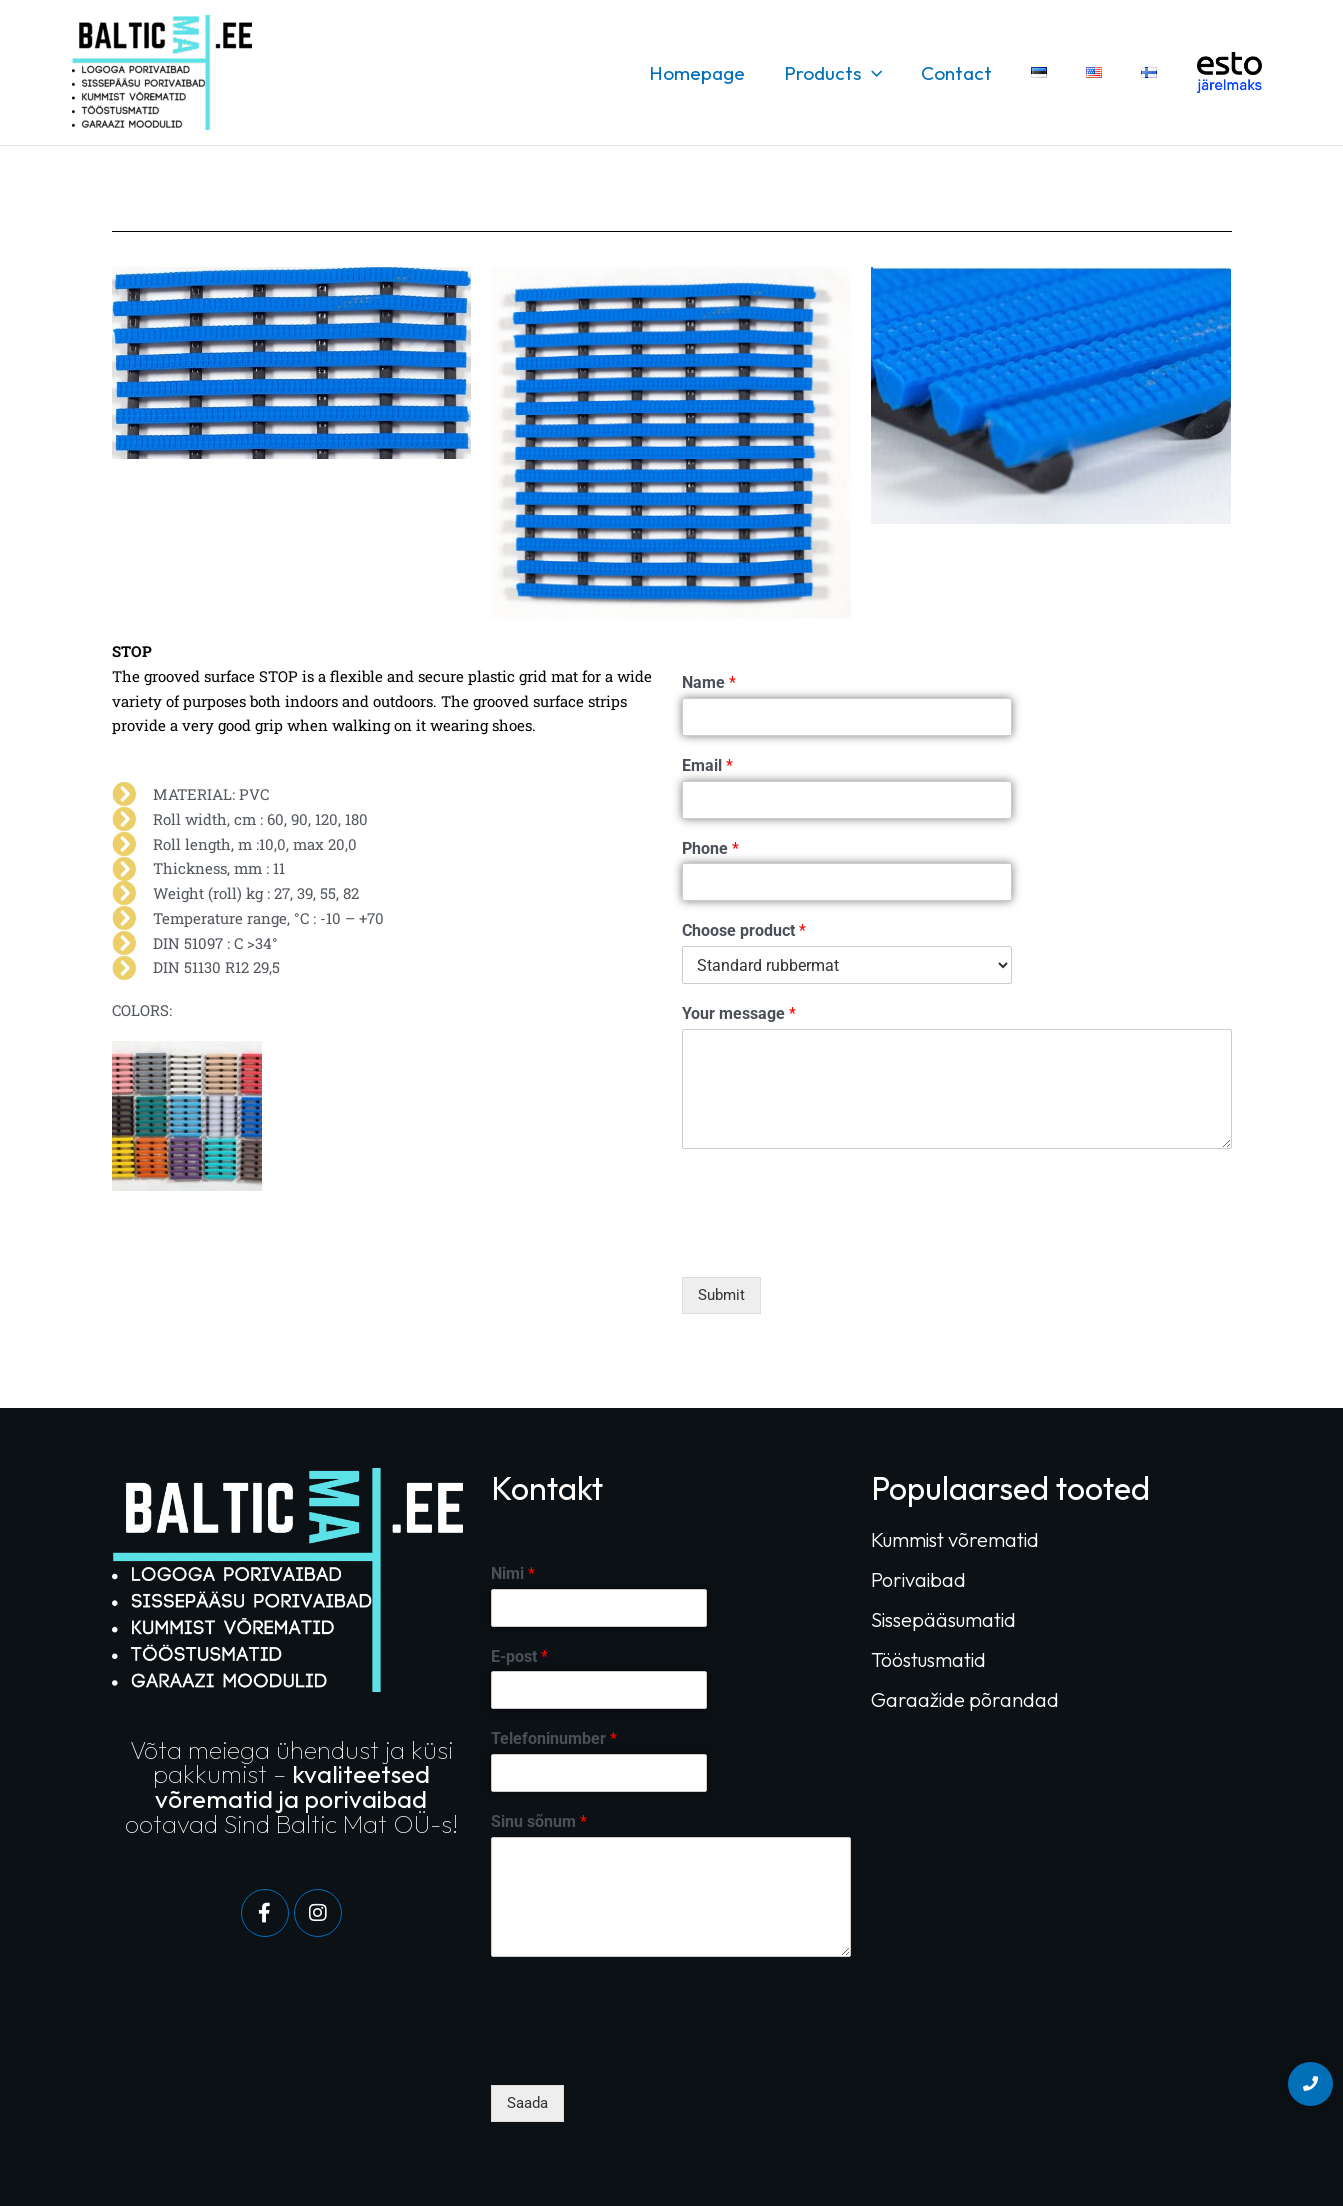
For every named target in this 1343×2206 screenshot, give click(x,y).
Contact (960, 73)
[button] (875, 73)
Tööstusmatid (928, 1659)
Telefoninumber (554, 1738)
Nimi (513, 1573)
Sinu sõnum (539, 1821)
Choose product (744, 930)
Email (707, 765)
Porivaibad (918, 1579)
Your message (739, 1013)
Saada (527, 2103)
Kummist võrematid (955, 1539)
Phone (710, 848)
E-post (519, 1656)
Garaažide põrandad (965, 1699)
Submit (721, 1295)
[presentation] (834, 1244)
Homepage (702, 73)
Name (709, 682)
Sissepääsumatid (943, 1619)
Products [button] (837, 73)
